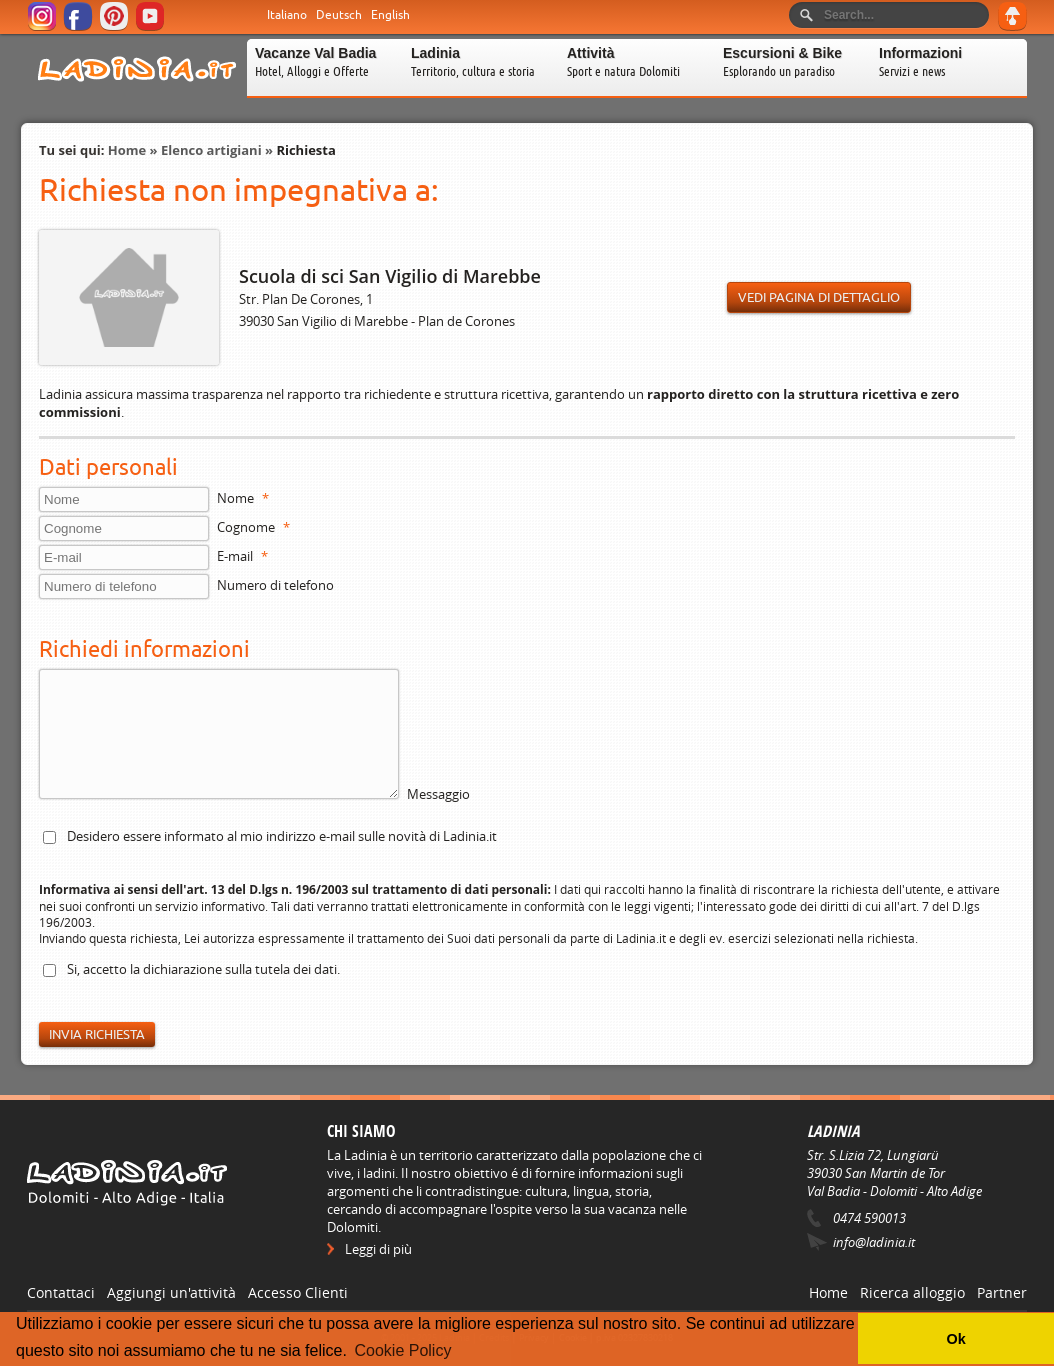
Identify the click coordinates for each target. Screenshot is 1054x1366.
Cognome (253, 527)
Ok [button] (955, 1339)
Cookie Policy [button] (402, 1350)
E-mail (242, 556)
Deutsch (339, 15)
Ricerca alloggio (912, 1292)
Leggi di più (378, 1249)
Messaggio (438, 794)
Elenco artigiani (211, 150)
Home (127, 150)
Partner (1002, 1292)
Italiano (287, 15)
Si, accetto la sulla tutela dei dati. (203, 969)
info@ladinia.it (874, 1242)
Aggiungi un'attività (171, 1292)
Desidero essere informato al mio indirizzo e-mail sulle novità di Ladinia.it (282, 836)
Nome (243, 498)
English (390, 15)
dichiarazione (182, 969)
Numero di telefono (275, 585)
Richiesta (305, 150)
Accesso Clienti (298, 1292)
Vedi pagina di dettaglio (819, 297)
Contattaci (61, 1292)
